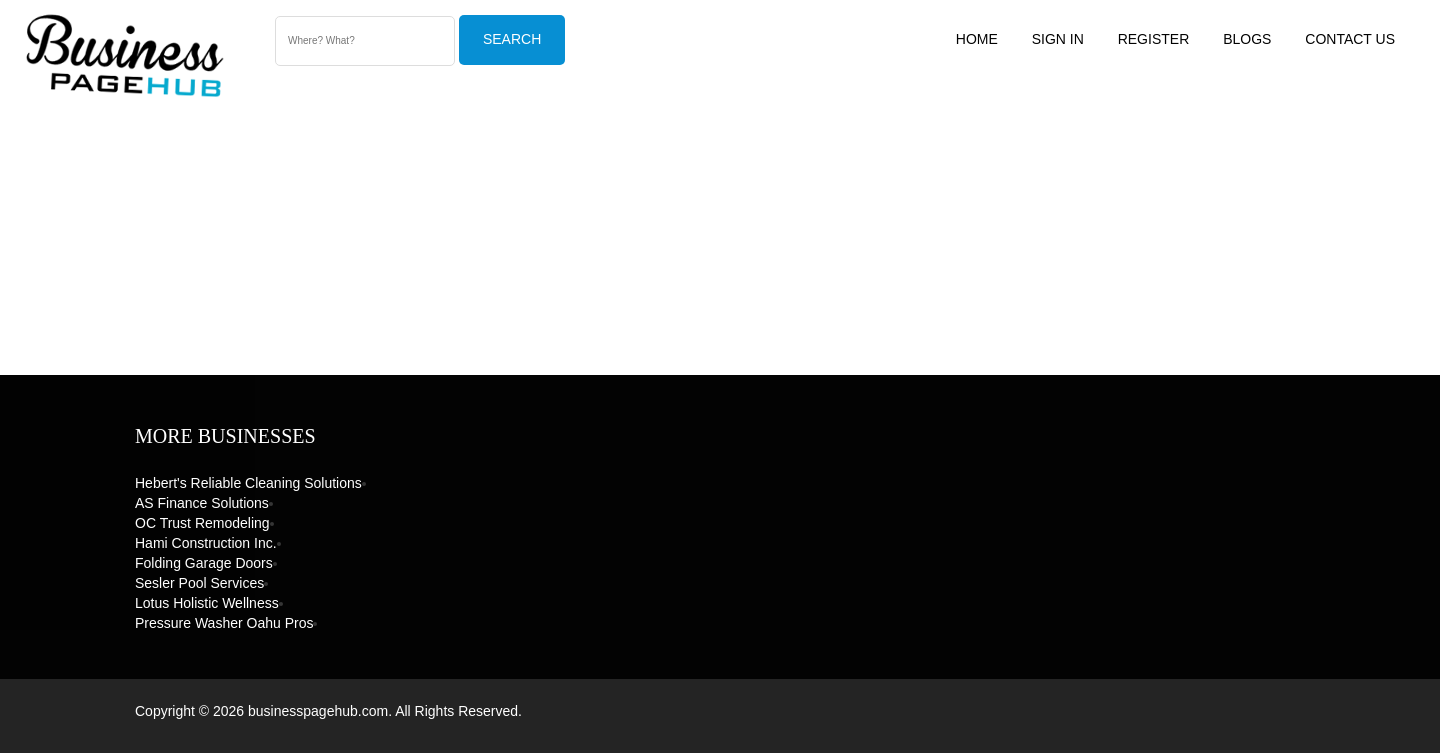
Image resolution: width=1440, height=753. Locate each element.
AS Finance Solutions (202, 503)
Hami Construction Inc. (206, 543)
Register (1154, 39)
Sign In (1058, 39)
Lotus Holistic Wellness (207, 603)
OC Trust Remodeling (202, 523)
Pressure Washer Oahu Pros (224, 623)
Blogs (1247, 39)
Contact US (1350, 39)
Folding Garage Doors (204, 563)
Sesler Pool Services (199, 583)
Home (977, 39)
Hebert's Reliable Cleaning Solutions (248, 483)
